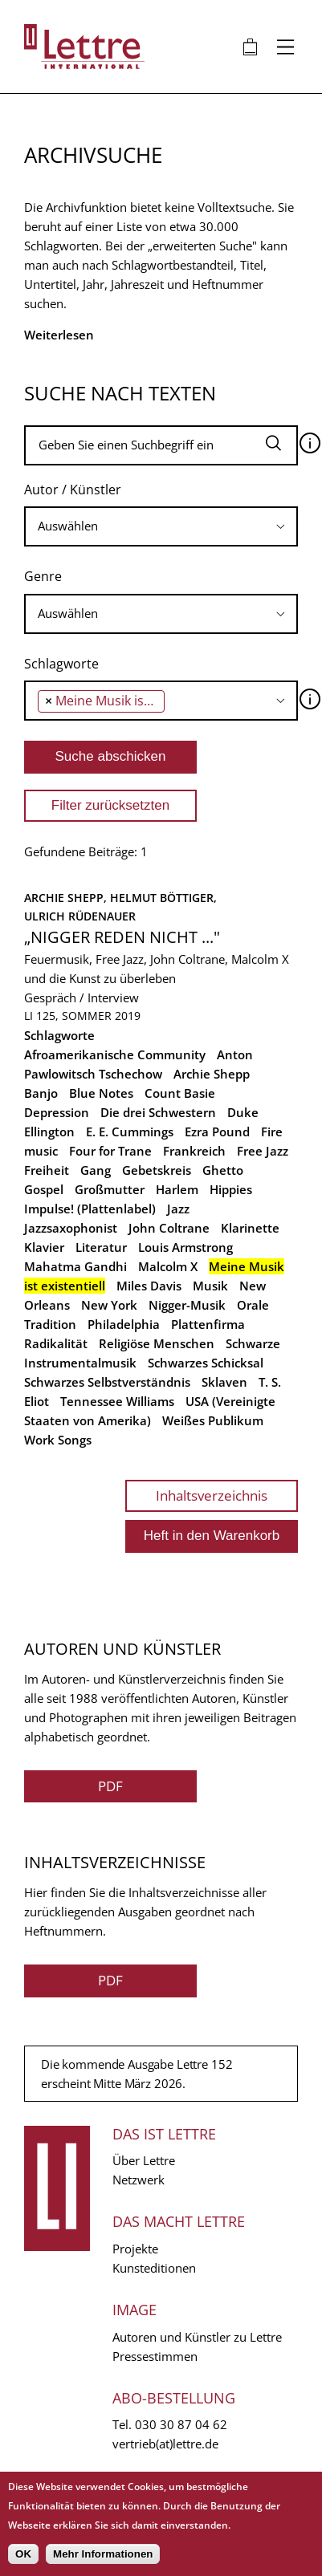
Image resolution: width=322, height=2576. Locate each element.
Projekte (135, 2249)
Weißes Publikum (212, 1420)
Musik (210, 1286)
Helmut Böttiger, (165, 897)
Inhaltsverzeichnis (211, 1495)
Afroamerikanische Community (115, 1054)
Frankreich (194, 1151)
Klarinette (250, 1228)
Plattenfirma (208, 1324)
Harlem (177, 1189)
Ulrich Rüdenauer (80, 916)
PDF (110, 1786)
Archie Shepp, (67, 897)
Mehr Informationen (103, 2554)
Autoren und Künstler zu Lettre (197, 2337)
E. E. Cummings (129, 1131)
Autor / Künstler (72, 489)
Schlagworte (61, 663)
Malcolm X (168, 1266)
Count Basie (180, 1093)
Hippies (231, 1189)
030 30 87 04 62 (181, 2424)
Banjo (41, 1093)
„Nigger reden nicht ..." (122, 937)
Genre (43, 576)
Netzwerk (138, 2180)
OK (23, 2554)
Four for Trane (110, 1151)
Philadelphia (124, 1324)
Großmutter (110, 1189)
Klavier (44, 1247)
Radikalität (56, 1343)
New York (109, 1305)
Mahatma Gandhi (75, 1266)
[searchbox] (161, 526)
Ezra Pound (217, 1131)
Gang (95, 1170)
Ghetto (222, 1170)
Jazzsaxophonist (70, 1228)
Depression (56, 1112)
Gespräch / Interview (81, 997)
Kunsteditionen (154, 2268)
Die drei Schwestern (158, 1112)
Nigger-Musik (187, 1305)
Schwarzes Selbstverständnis (107, 1382)
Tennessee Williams (117, 1401)
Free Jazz (262, 1151)
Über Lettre (143, 2160)
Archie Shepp (211, 1074)
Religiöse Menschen (156, 1343)
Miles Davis (148, 1286)
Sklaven (224, 1382)
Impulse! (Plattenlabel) (90, 1209)
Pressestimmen (155, 2356)
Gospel (43, 1189)
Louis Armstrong (185, 1247)
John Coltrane (169, 1228)
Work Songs (58, 1440)
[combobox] (161, 526)
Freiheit (46, 1170)
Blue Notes (101, 1093)
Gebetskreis (156, 1170)
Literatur (101, 1247)
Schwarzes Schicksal (205, 1363)
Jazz (178, 1209)
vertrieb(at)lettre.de (165, 2444)
